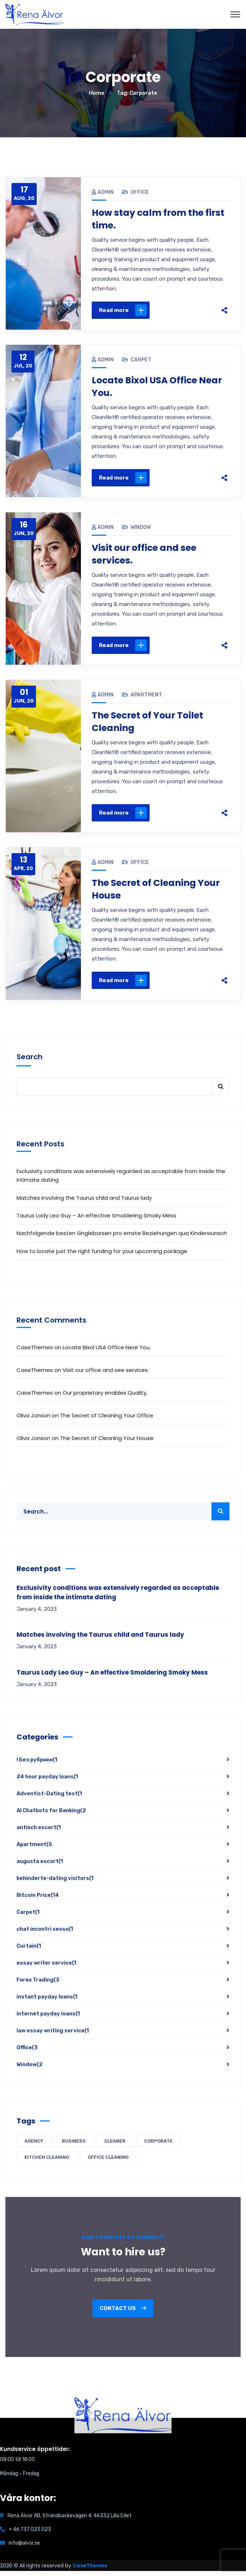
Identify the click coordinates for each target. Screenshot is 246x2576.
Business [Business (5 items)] (74, 2146)
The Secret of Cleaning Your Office (106, 1420)
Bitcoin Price (38, 1900)
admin (103, 192)
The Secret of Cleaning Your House (159, 893)
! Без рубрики (37, 1764)
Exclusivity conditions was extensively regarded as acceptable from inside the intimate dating (121, 1180)
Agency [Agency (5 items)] (33, 2146)
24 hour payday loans (47, 1781)
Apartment (146, 698)
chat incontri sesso (45, 1934)
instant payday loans (47, 2001)
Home (96, 93)
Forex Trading (38, 1985)
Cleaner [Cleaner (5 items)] (115, 2146)
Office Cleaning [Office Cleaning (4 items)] (108, 2162)
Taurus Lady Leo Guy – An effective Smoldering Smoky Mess (96, 1220)
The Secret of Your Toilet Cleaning (150, 725)
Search (29, 1062)
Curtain (29, 1951)
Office (140, 192)
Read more (123, 311)
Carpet (141, 361)
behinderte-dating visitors (55, 1883)
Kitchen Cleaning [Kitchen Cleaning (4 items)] (46, 2162)
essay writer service (46, 1968)
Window (141, 529)
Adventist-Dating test (49, 1798)
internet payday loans (48, 2018)
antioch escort (39, 1832)
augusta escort (40, 1866)
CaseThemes (90, 2570)
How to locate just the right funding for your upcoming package (102, 1256)
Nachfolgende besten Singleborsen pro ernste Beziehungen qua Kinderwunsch (122, 1238)
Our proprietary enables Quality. (105, 1397)
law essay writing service (53, 2035)
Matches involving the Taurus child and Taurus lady (84, 1202)
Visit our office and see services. (146, 557)
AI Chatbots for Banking (51, 1815)
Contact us (123, 2313)
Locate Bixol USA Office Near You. (160, 388)
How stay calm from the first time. (161, 219)
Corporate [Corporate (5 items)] (158, 2146)
